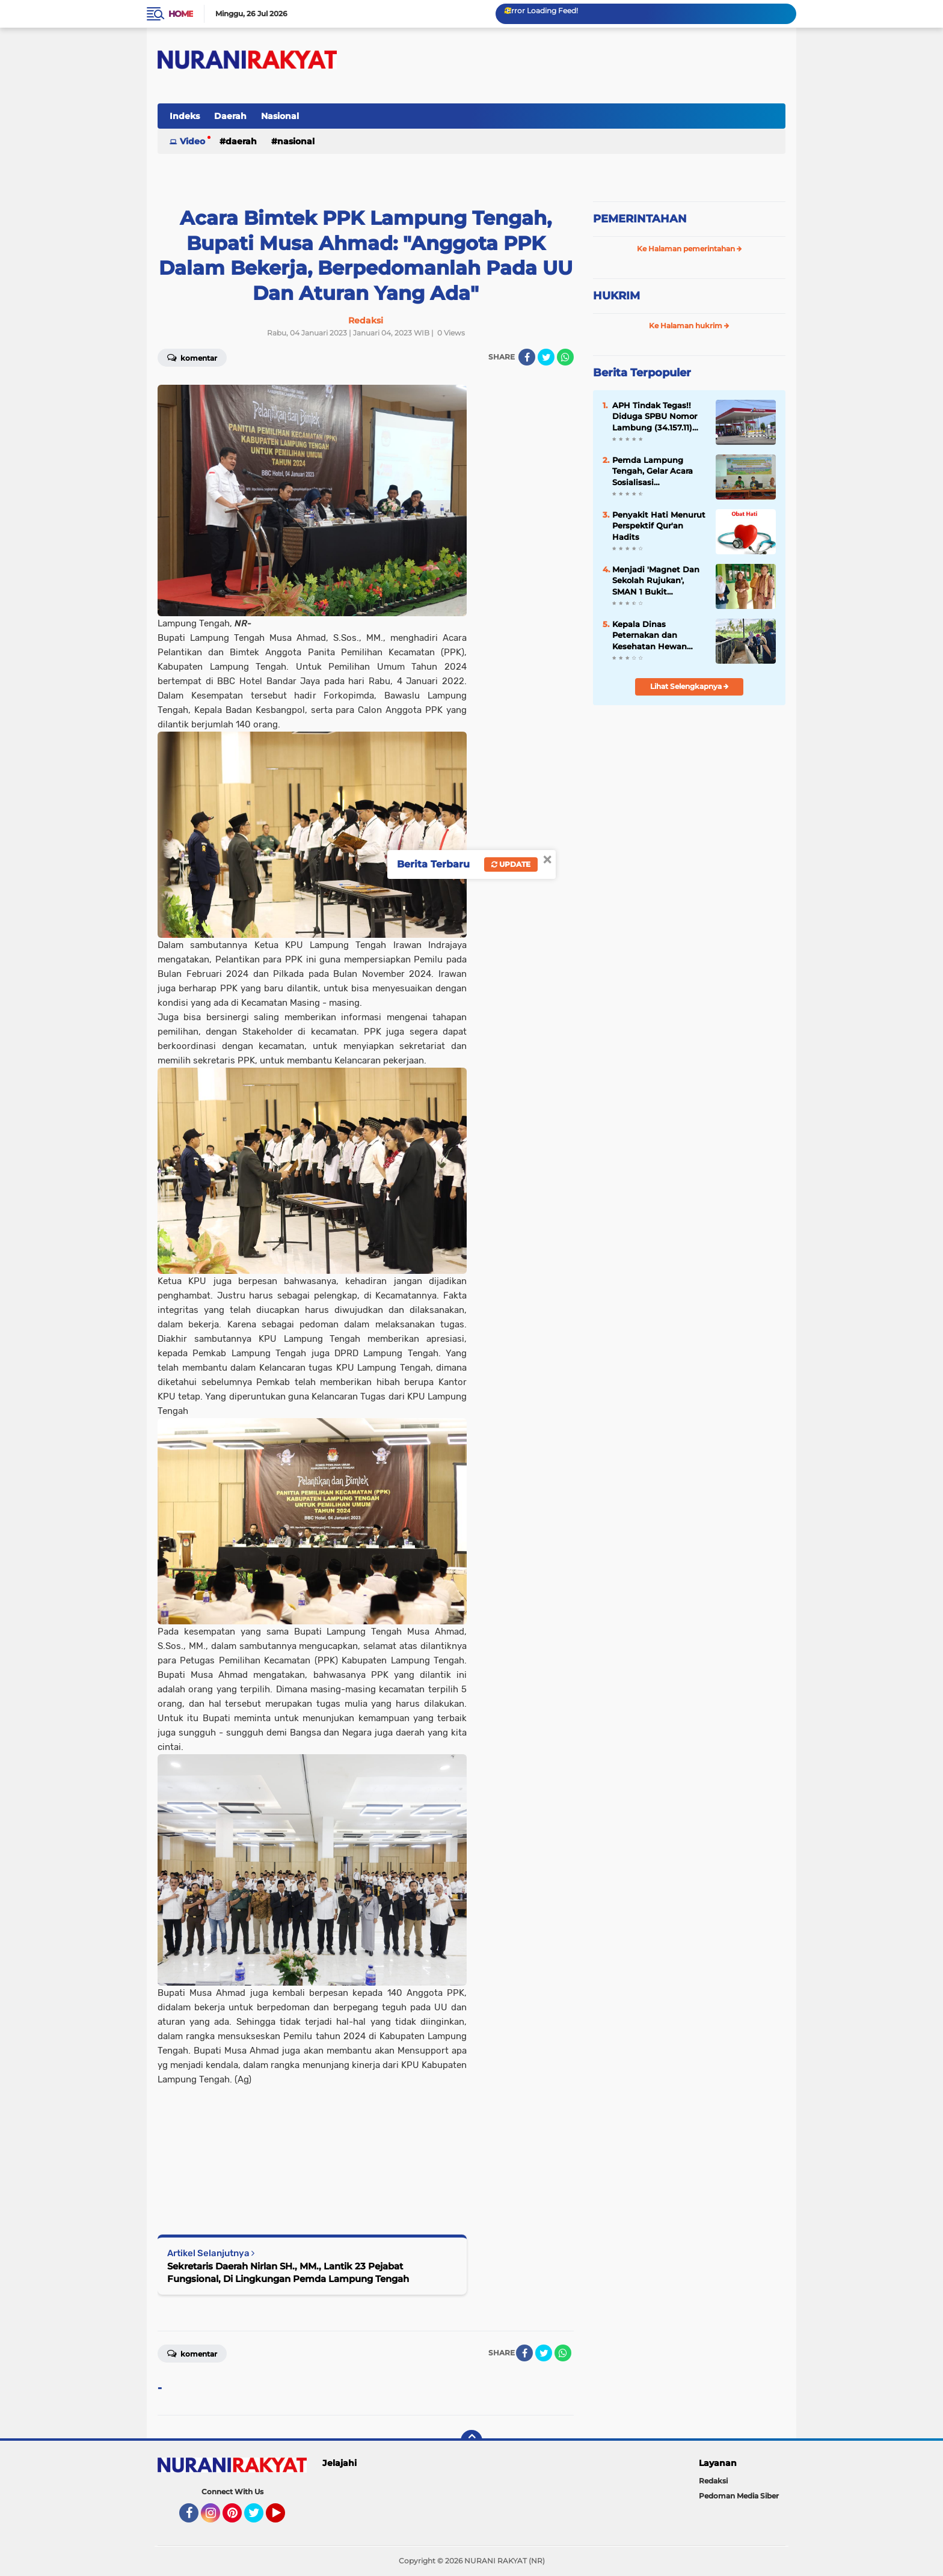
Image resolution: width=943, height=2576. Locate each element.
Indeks (185, 116)
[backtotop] (471, 2441)
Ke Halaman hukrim (689, 325)
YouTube (284, 2518)
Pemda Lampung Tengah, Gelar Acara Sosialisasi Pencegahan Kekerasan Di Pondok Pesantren (655, 471)
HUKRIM (616, 295)
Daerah (230, 116)
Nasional (280, 116)
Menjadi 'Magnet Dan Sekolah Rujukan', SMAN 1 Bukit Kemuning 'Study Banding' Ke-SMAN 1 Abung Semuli (655, 580)
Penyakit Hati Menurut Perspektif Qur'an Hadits (658, 525)
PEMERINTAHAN (640, 218)
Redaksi (713, 2480)
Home (180, 13)
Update (510, 864)
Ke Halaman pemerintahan (689, 248)
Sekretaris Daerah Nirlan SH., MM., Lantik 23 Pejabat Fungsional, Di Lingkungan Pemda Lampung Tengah (288, 2272)
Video (192, 141)
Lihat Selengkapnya (689, 686)
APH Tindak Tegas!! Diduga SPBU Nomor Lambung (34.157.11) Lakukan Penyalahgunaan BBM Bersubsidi (657, 416)
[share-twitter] (546, 357)
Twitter (259, 2518)
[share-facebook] (526, 357)
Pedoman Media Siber (739, 2495)
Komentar (192, 357)
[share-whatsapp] (565, 357)
